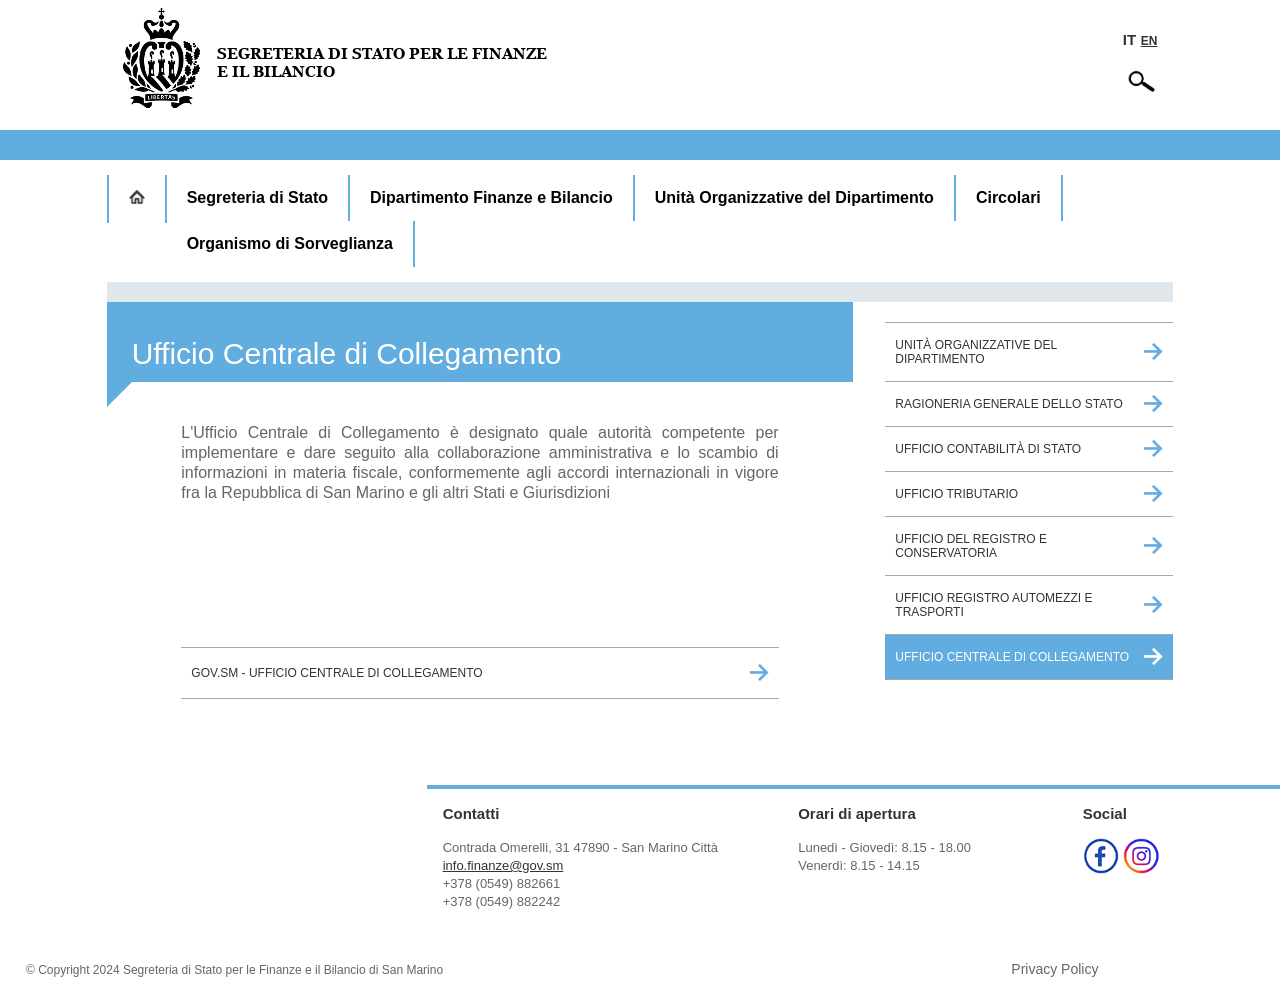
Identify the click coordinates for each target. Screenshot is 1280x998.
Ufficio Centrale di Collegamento (1012, 657)
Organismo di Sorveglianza (290, 243)
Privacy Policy (1054, 969)
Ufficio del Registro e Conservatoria (971, 546)
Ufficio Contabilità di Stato (988, 449)
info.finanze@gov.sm (503, 865)
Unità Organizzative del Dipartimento (794, 197)
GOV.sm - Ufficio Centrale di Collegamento (336, 673)
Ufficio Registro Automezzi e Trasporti (993, 605)
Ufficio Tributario (956, 494)
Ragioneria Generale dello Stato (1008, 404)
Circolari (1008, 197)
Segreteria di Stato (257, 197)
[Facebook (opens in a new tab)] (1101, 868)
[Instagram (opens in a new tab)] (1141, 868)
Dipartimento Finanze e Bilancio (491, 197)
